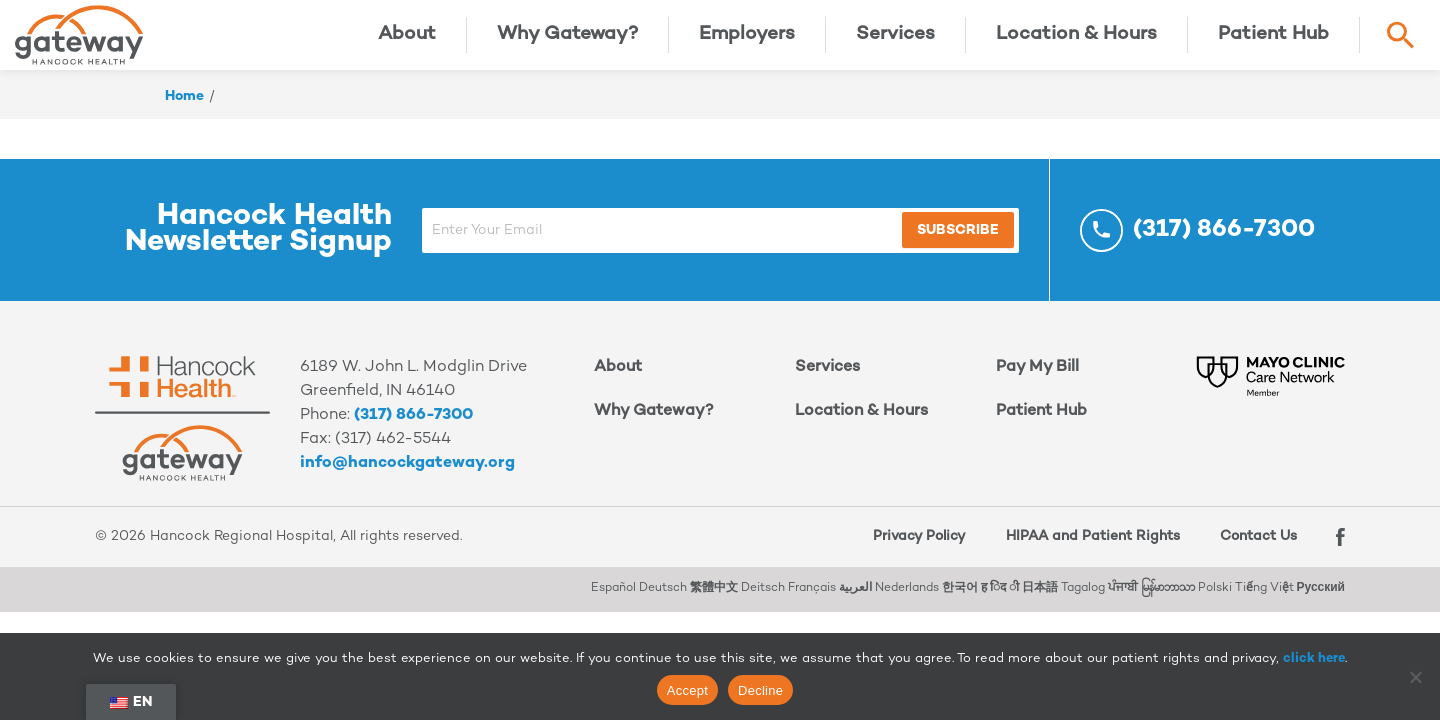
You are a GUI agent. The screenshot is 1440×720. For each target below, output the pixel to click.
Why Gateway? (567, 42)
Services (895, 42)
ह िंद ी (1000, 603)
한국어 (960, 603)
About (407, 42)
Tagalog (1083, 603)
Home (184, 111)
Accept (687, 690)
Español (613, 603)
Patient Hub (1273, 42)
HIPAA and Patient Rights (1085, 551)
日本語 (1040, 603)
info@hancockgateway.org (407, 478)
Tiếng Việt (1264, 603)
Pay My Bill (1037, 382)
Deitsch (763, 603)
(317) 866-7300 (413, 430)
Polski (1215, 603)
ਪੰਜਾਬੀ (1123, 603)
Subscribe (912, 245)
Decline (760, 690)
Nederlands (907, 603)
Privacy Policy (910, 551)
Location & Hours (1076, 42)
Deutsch (663, 603)
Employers (747, 42)
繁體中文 (714, 603)
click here (1314, 659)
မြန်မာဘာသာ (1168, 603)
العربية (855, 603)
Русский (1321, 603)
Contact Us (1251, 551)
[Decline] (1415, 677)
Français (812, 603)
